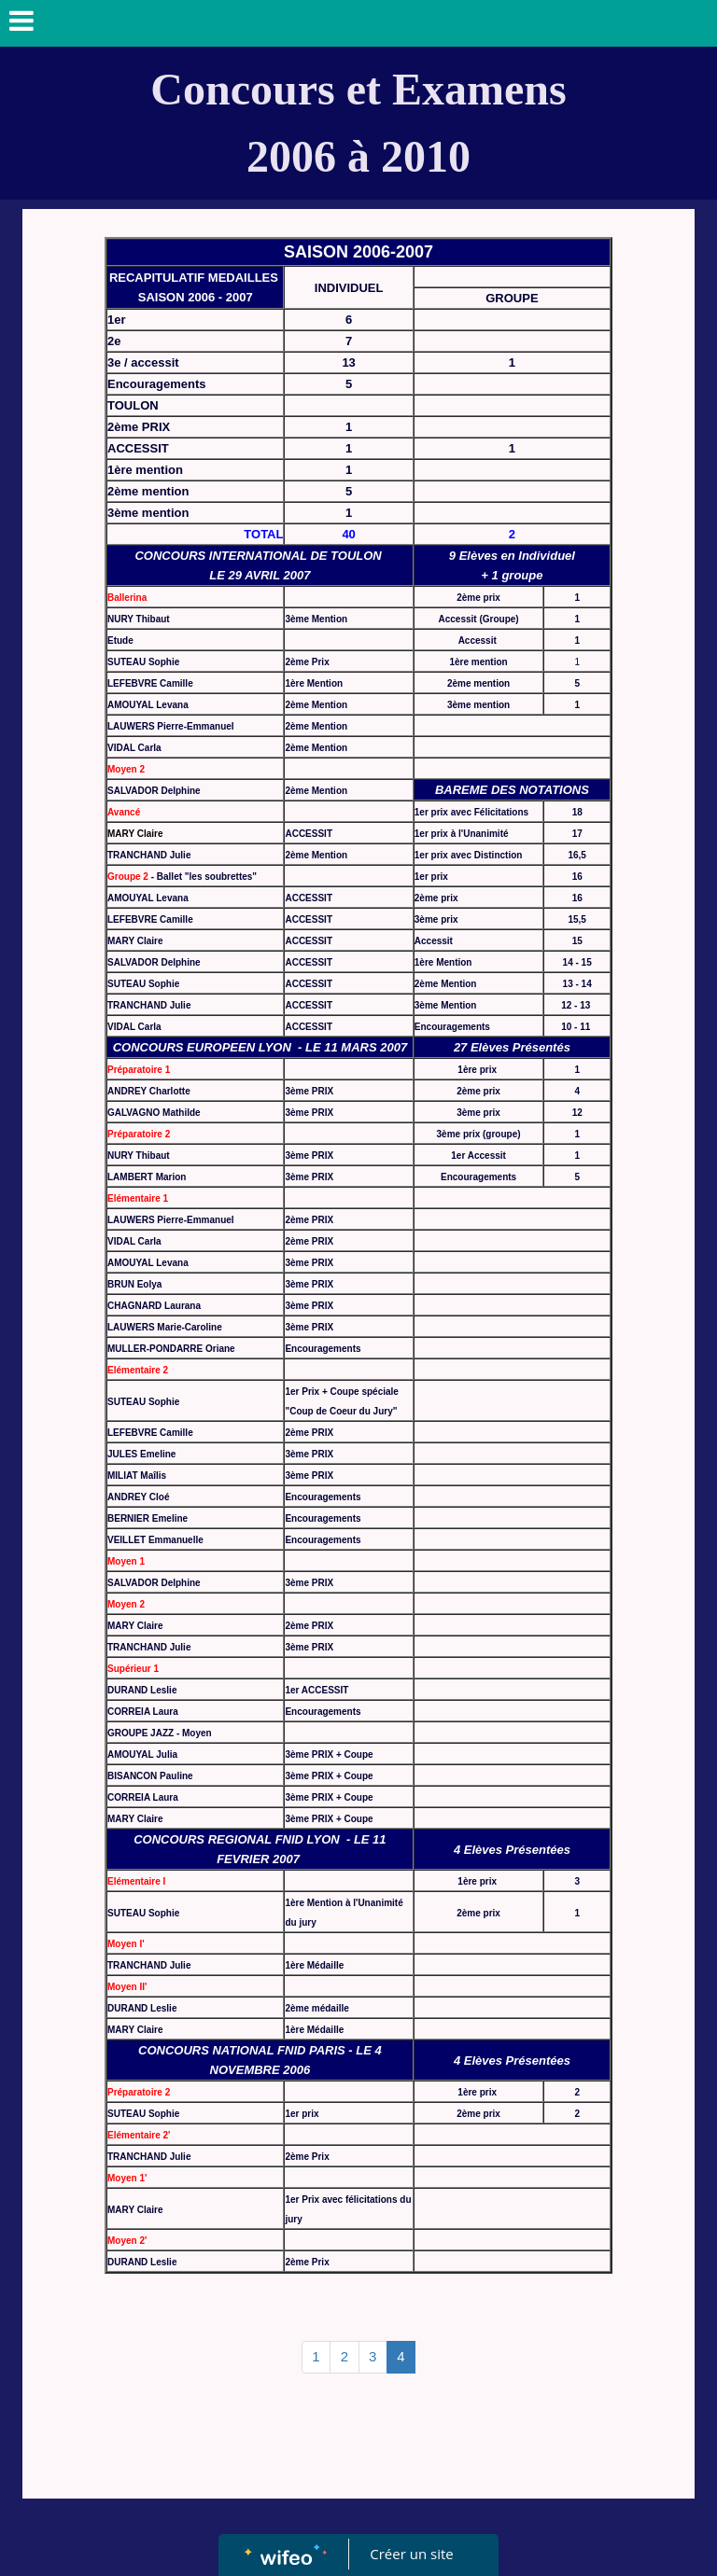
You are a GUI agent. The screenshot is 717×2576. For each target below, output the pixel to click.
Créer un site (412, 2553)
